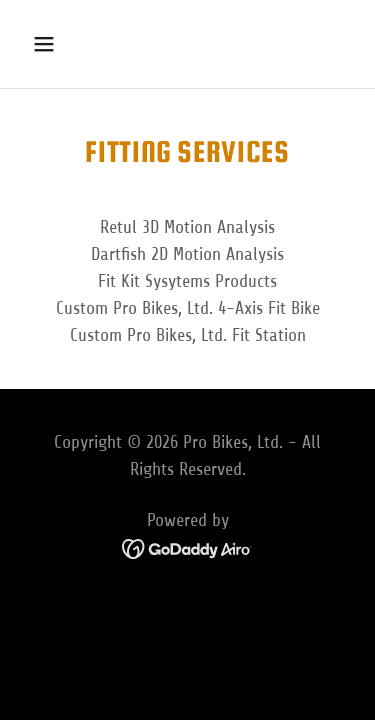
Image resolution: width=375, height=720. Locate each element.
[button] (61, 44)
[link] (187, 548)
